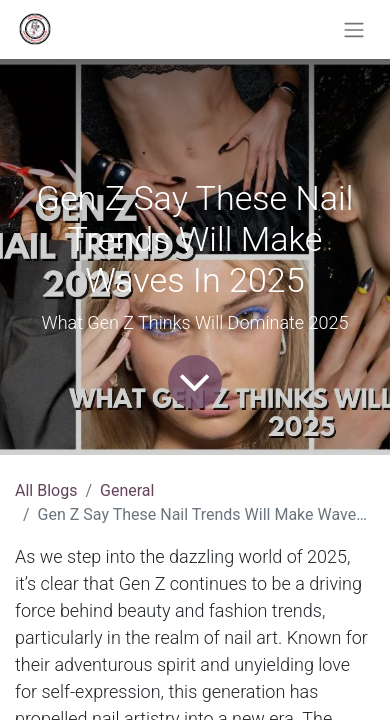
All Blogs (46, 490)
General (127, 490)
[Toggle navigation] (354, 29)
